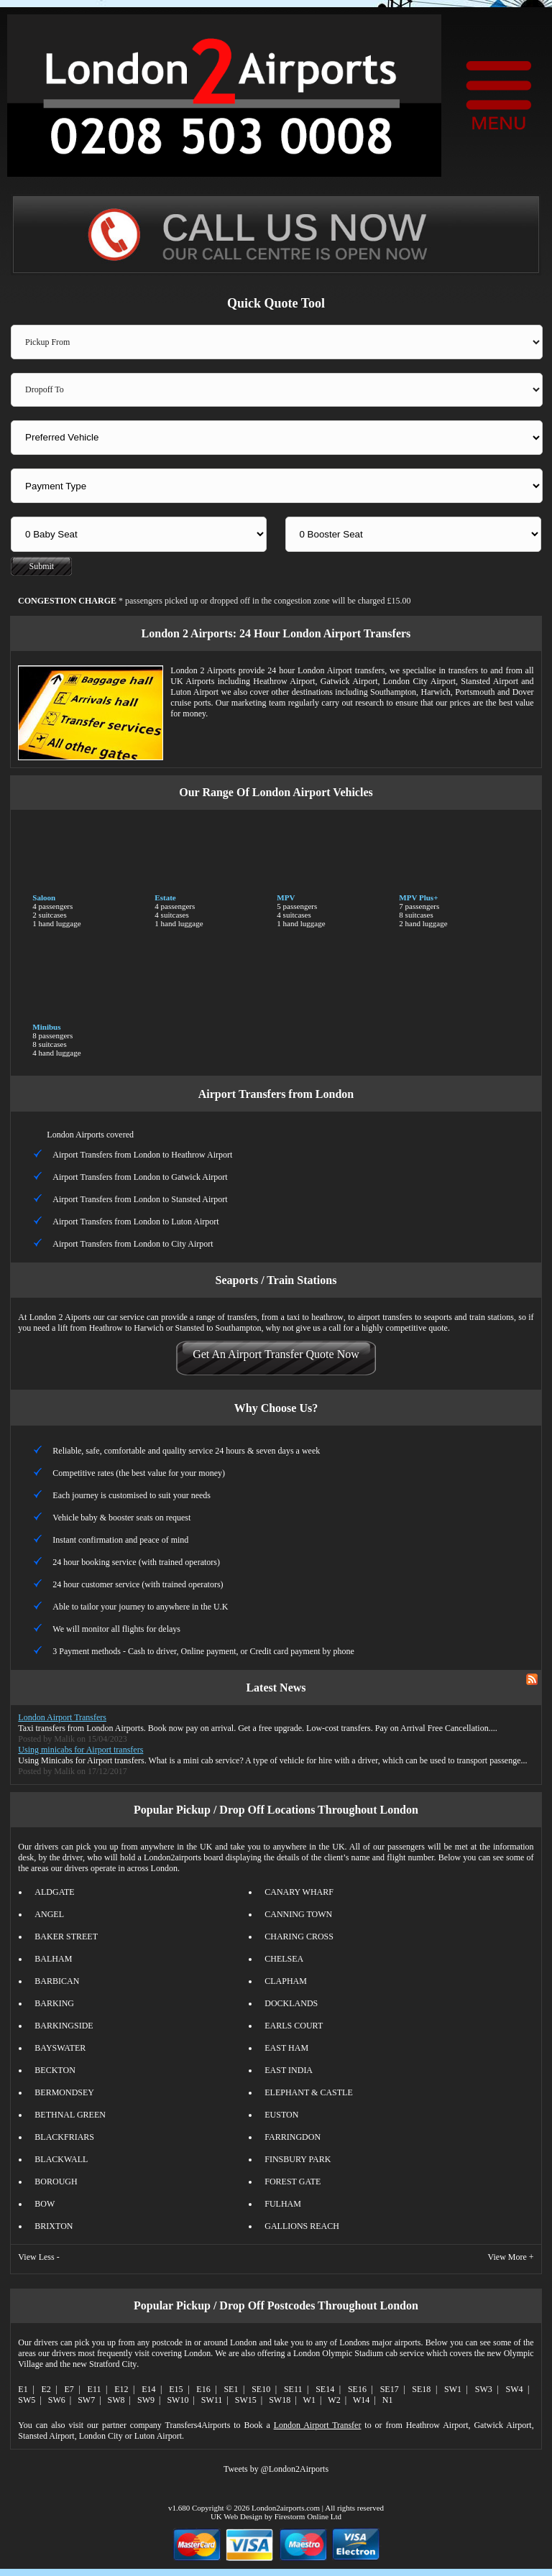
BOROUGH (55, 2181)
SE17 (389, 2389)
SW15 (246, 2400)
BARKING (54, 2003)
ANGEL (49, 1914)
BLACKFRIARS (64, 2137)
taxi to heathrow (315, 1317)
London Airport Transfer (318, 2425)
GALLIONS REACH (301, 2226)
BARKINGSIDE (63, 2026)
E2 (45, 2389)
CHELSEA (283, 1959)
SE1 (231, 2389)
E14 (148, 2389)
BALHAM (53, 1959)
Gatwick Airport (349, 681)
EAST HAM (286, 2048)
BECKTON (54, 2070)
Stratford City (113, 2364)
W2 (334, 2400)
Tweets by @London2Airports (276, 2469)
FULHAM (282, 2204)
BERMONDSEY (64, 2092)
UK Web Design (236, 2516)
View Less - (38, 2257)
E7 (68, 2389)
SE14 (325, 2389)
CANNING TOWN (298, 1914)
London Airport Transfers (62, 1717)
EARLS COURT (293, 2026)
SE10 (261, 2389)
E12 (121, 2389)
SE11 (293, 2389)
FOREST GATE (292, 2181)
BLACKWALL (61, 2159)
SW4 (514, 2389)
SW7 (86, 2400)
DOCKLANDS (291, 2003)
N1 (387, 2400)
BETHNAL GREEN (70, 2115)
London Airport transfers (341, 670)
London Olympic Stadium (338, 2353)
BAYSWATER (60, 2048)
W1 (309, 2400)
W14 (361, 2400)
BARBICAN (56, 1981)
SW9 (146, 2400)
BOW (44, 2204)
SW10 (177, 2400)
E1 (22, 2389)
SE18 (421, 2389)
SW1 (452, 2389)
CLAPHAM (285, 1981)
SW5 (26, 2400)
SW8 (116, 2400)
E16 (203, 2389)
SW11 (212, 2400)
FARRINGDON (292, 2137)
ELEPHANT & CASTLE (308, 2092)
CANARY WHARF (299, 1892)
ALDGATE (54, 1892)
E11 (94, 2389)
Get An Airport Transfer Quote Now (276, 1354)
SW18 (279, 2400)
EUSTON (281, 2115)
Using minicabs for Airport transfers (80, 1750)
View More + (511, 2257)
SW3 (483, 2389)
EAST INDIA (288, 2070)
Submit (42, 566)
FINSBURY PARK (297, 2159)
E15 (176, 2389)
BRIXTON (53, 2226)
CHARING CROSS (299, 1936)
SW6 (56, 2400)
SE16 (357, 2389)
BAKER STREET (66, 1936)
